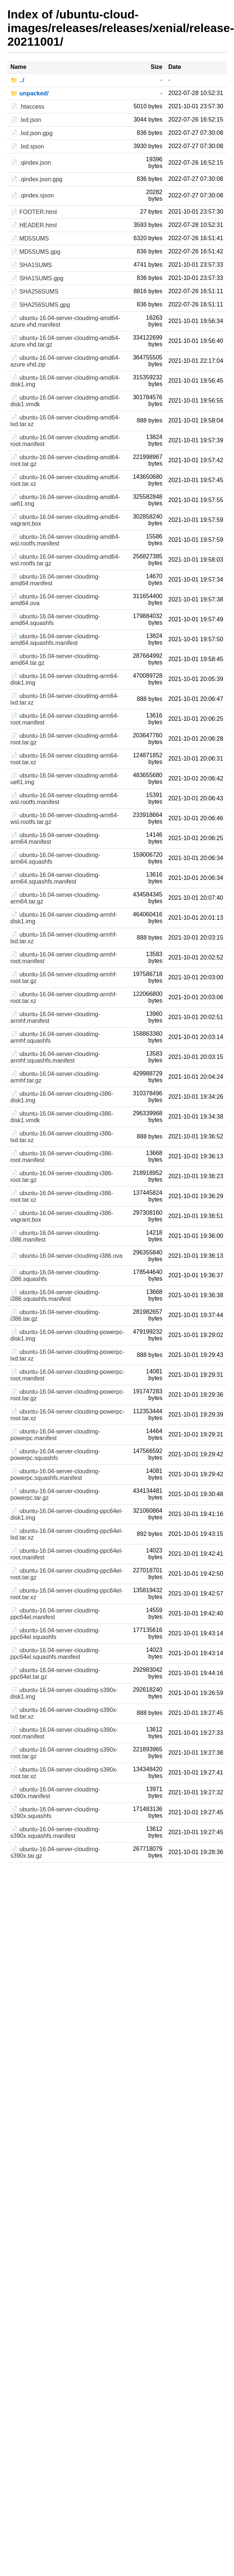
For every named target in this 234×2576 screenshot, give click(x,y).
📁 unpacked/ (29, 93)
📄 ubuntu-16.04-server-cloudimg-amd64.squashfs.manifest (55, 639)
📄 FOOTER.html (33, 212)
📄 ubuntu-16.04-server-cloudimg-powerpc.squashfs (55, 1454)
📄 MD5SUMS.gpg (35, 252)
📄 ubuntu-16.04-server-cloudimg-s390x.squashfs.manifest (55, 1832)
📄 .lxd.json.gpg (31, 133)
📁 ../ (17, 80)
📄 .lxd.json (25, 120)
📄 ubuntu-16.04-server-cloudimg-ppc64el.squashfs (55, 1633)
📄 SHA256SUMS (34, 291)
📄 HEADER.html (33, 225)
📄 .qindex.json (30, 162)
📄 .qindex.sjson (32, 195)
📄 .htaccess (27, 106)
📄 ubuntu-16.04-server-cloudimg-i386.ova (66, 1256)
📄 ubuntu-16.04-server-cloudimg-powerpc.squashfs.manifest (55, 1474)
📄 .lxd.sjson (27, 146)
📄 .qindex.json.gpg (36, 179)
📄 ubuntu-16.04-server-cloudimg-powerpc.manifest (55, 1434)
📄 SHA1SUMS (31, 265)
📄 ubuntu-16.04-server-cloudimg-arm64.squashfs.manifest (55, 878)
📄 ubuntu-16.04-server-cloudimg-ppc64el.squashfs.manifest (55, 1653)
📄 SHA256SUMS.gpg (40, 305)
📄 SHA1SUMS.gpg (36, 278)
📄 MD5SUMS (29, 238)
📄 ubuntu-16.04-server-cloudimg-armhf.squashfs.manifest (55, 1057)
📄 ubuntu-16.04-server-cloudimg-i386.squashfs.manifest (55, 1295)
